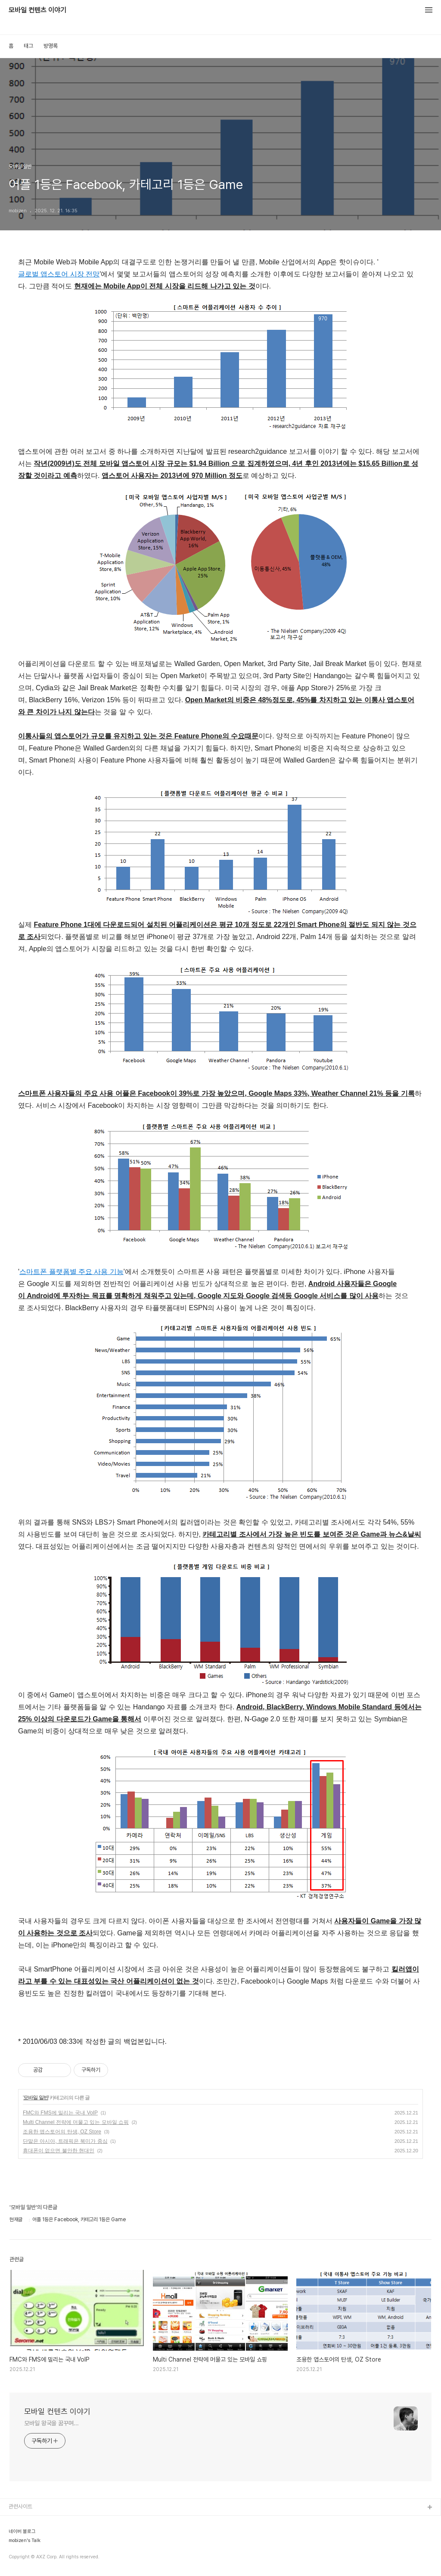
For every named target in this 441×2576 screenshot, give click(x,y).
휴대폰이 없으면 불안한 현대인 (58, 2151)
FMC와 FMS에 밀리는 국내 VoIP (60, 2113)
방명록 (50, 46)
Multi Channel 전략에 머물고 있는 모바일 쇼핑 (76, 2122)
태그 (28, 46)
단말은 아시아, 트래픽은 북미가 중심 (65, 2141)
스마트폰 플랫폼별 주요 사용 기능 (71, 1271)
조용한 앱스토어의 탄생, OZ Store (62, 2132)
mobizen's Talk (24, 2540)
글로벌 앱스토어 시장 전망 (58, 274)
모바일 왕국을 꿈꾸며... (51, 2423)
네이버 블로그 (22, 2531)
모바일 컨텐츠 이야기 (37, 10)
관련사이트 (20, 2506)
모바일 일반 (35, 2098)
